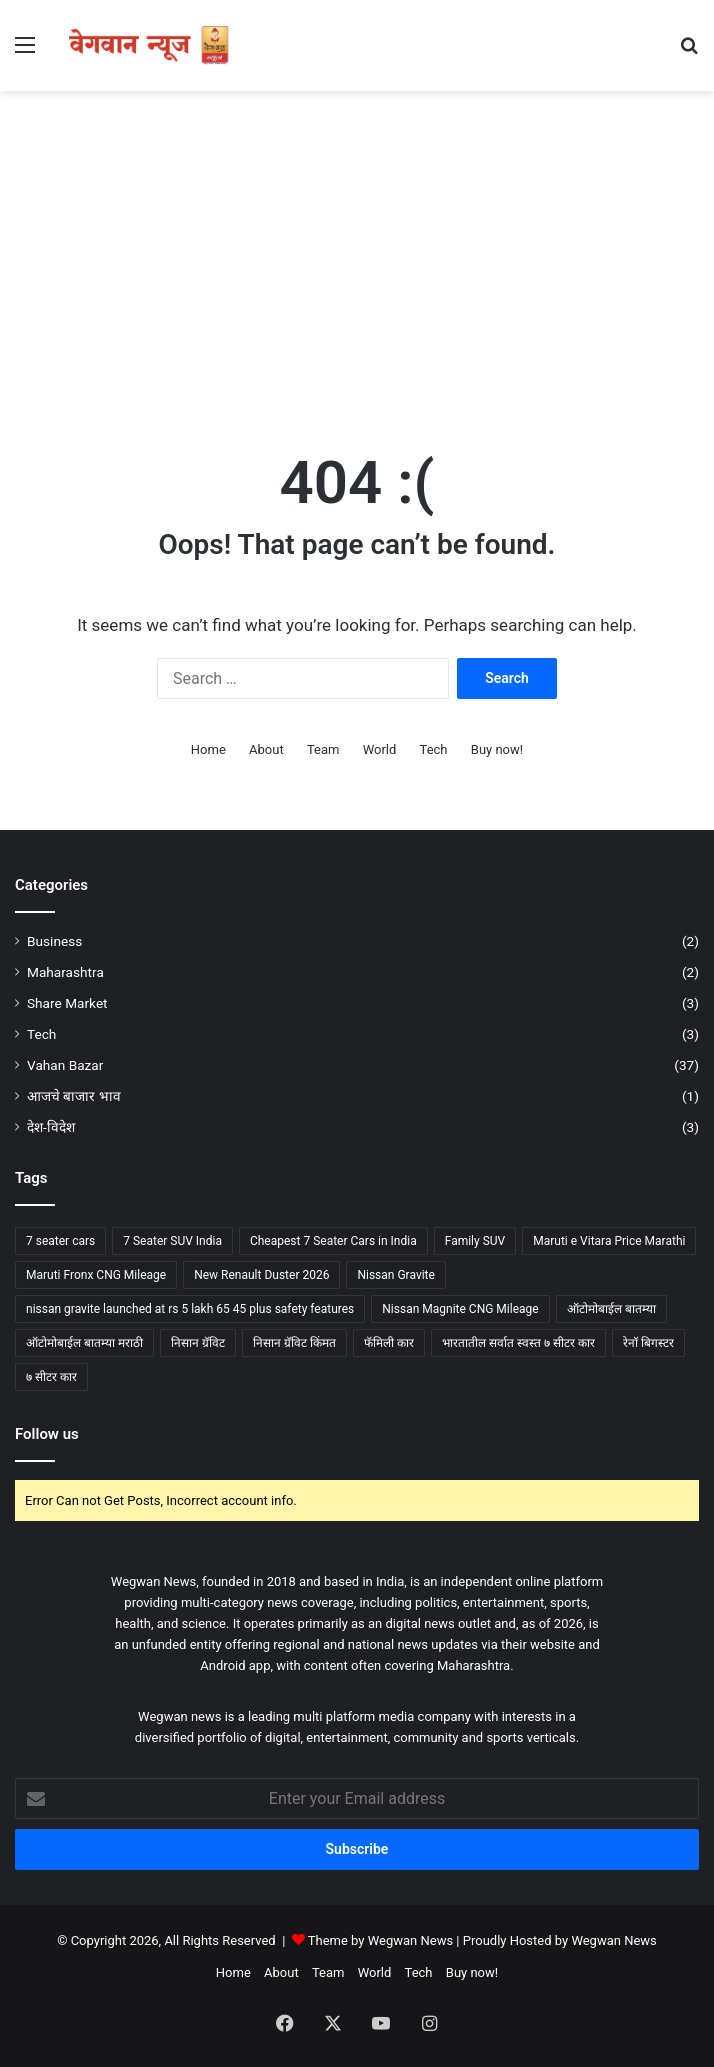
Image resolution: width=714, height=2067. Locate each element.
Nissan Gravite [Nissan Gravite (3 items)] (395, 1275)
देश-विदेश (51, 1127)
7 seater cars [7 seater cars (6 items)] (60, 1241)
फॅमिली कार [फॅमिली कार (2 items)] (389, 1343)
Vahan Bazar (65, 1065)
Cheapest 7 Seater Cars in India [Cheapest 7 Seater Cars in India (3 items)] (333, 1241)
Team (323, 749)
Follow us (47, 1434)
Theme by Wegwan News (380, 1940)
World (380, 749)
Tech (434, 749)
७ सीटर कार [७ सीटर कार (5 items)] (51, 1377)
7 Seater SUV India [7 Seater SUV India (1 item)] (172, 1241)
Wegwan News (613, 1940)
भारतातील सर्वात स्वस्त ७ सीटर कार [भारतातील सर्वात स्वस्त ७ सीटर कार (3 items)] (518, 1343)
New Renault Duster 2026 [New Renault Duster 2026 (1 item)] (261, 1275)
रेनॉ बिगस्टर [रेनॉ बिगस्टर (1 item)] (648, 1343)
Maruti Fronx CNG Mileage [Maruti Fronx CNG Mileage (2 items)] (96, 1275)
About (266, 749)
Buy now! (497, 749)
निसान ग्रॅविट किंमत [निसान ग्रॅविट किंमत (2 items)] (294, 1343)
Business (54, 941)
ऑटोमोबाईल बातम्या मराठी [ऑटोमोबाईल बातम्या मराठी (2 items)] (84, 1343)
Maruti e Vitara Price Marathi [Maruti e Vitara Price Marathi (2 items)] (609, 1241)
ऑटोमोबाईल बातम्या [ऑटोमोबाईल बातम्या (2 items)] (611, 1309)
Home (208, 749)
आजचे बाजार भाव (74, 1096)
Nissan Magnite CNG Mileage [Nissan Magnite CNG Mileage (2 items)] (460, 1309)
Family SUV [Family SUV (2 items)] (475, 1241)
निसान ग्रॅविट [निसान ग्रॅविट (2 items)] (198, 1343)
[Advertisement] (357, 251)
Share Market (67, 1003)
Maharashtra (65, 972)
